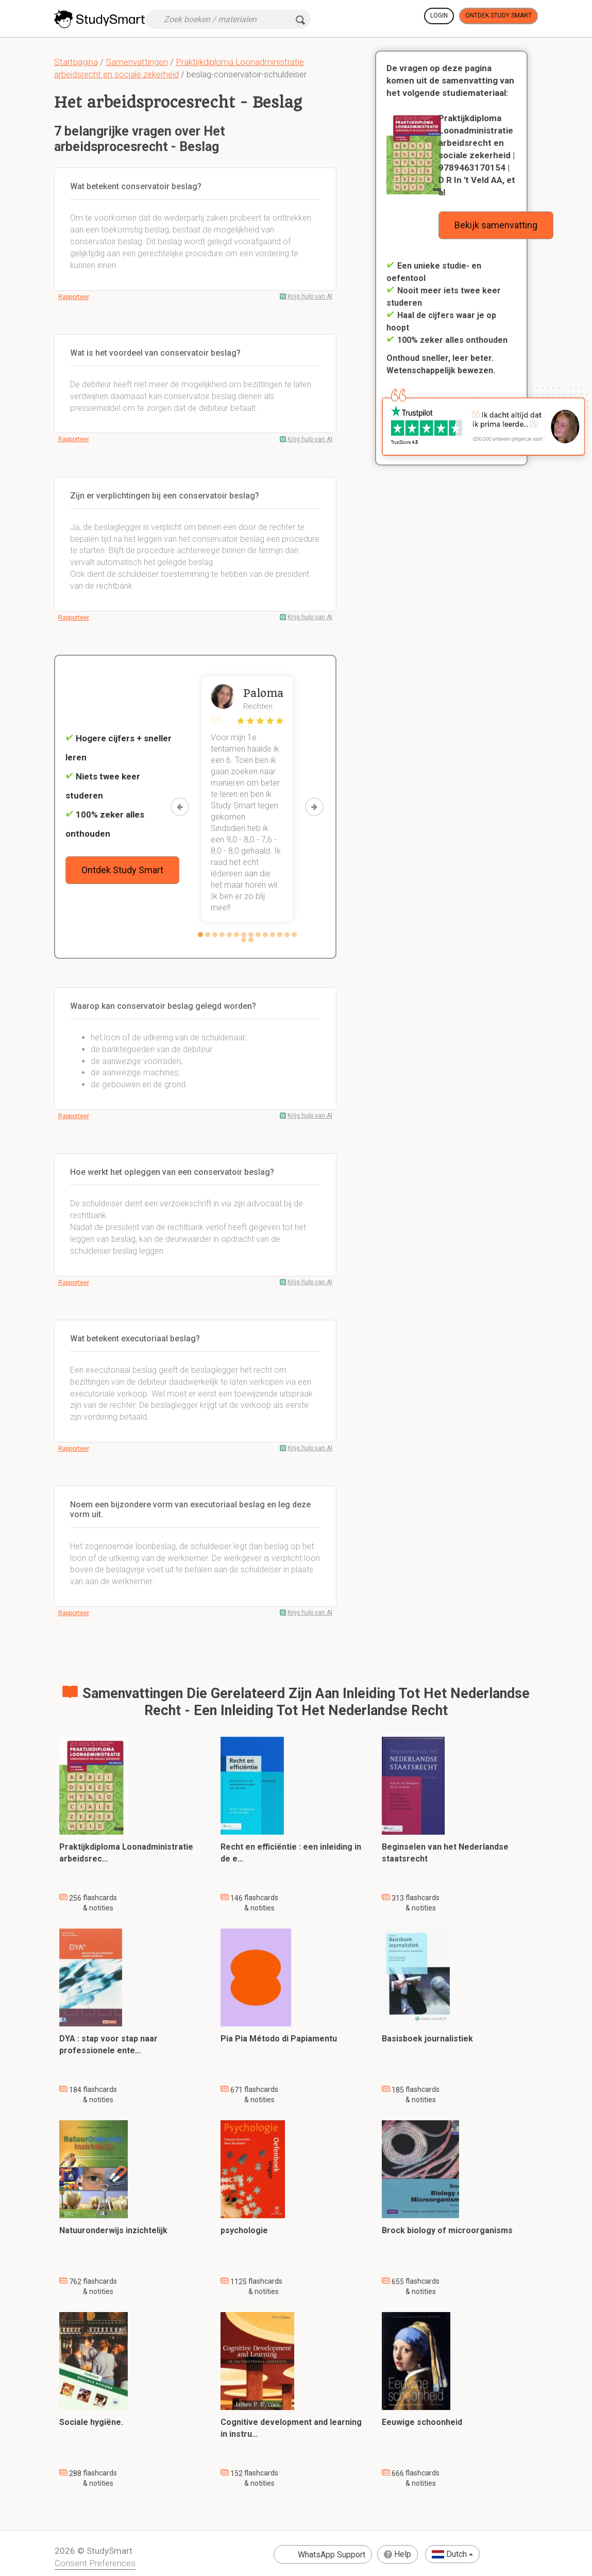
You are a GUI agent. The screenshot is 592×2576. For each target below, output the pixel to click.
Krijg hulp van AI (309, 296)
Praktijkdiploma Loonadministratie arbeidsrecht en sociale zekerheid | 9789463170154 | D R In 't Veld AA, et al (476, 155)
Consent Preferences (95, 2563)
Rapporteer (73, 297)
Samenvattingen (137, 62)
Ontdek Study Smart (498, 15)
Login (439, 15)
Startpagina (76, 62)
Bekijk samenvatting (495, 225)
